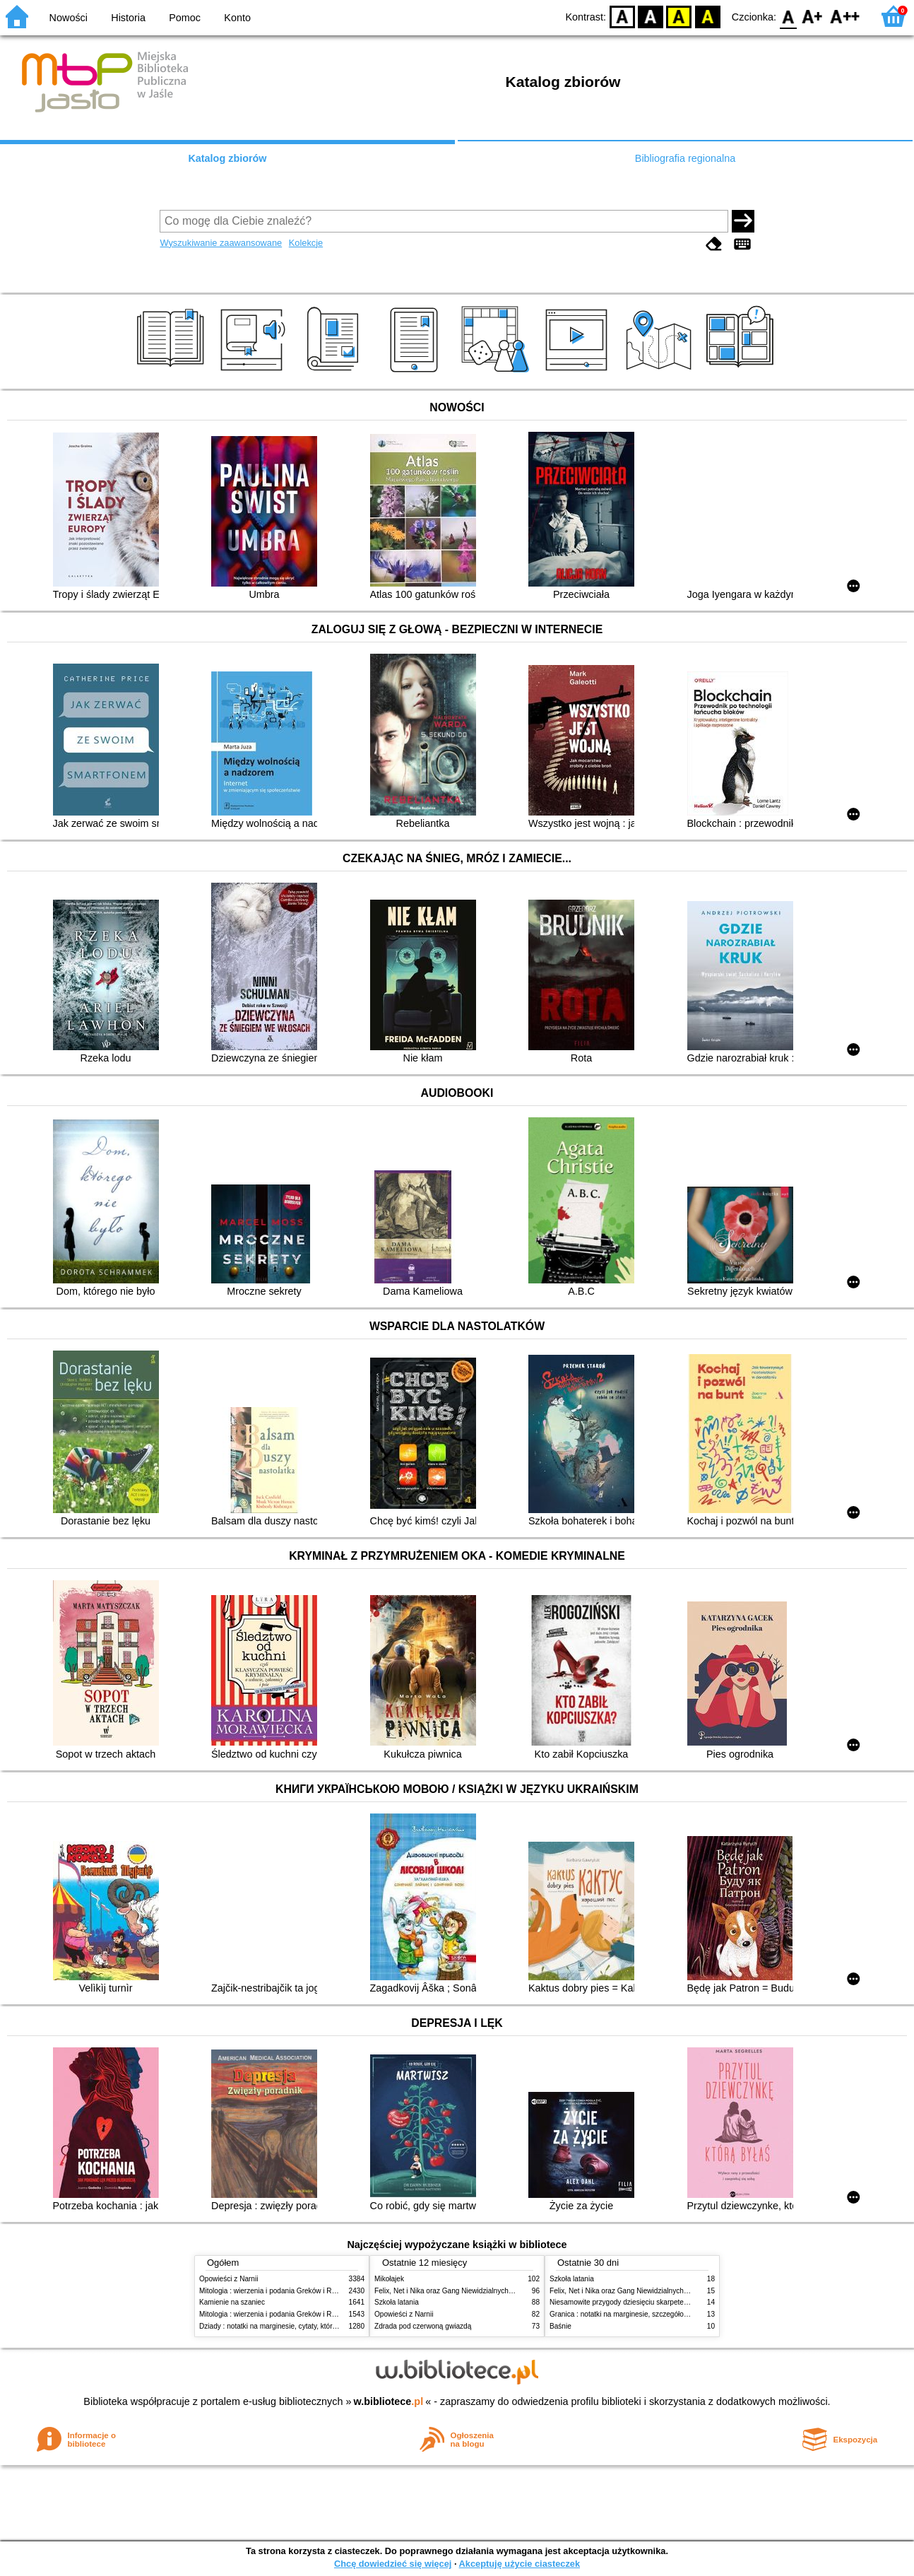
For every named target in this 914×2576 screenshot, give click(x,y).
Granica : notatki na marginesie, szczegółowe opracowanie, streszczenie (664, 2314)
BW (650, 16)
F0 (788, 16)
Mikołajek (389, 2279)
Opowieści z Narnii (228, 2279)
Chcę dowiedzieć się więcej (392, 2563)
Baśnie (560, 2326)
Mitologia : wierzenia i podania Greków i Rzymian (277, 2291)
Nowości (68, 17)
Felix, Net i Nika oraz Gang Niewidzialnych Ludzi (451, 2291)
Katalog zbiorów (227, 158)
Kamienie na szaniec (232, 2302)
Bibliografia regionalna (685, 158)
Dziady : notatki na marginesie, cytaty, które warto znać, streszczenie (307, 2326)
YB (679, 16)
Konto (237, 17)
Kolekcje (306, 242)
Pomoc (185, 17)
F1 (812, 16)
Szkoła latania (396, 2302)
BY (707, 16)
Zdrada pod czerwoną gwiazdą (422, 2326)
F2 (845, 16)
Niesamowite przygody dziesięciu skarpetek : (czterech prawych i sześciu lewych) (678, 2302)
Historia (128, 17)
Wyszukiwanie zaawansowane (221, 242)
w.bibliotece (389, 2401)
